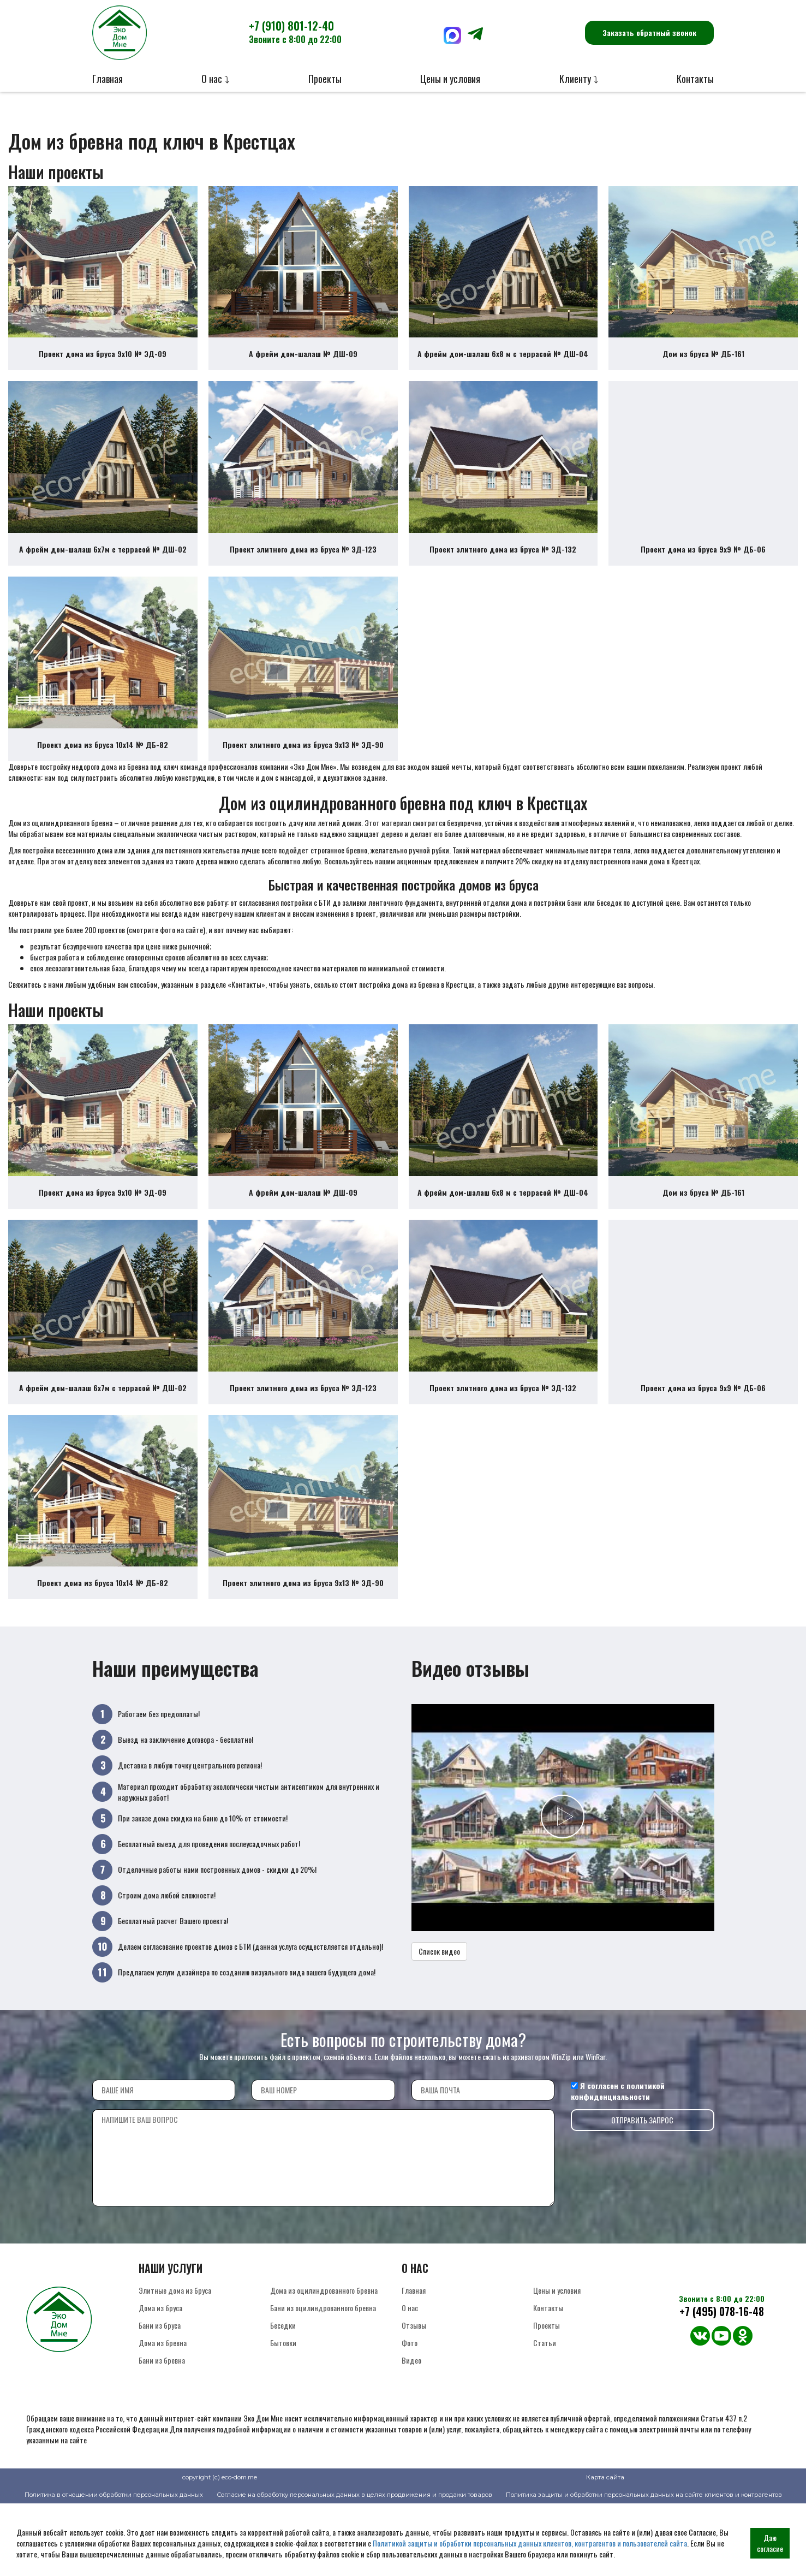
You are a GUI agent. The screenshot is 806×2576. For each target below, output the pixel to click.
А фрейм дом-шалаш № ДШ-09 (303, 366)
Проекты (325, 79)
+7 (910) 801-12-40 (295, 31)
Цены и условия (450, 79)
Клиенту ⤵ (578, 79)
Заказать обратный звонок (649, 32)
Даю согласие (770, 2543)
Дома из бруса (160, 2380)
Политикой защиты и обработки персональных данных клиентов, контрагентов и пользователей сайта (530, 2543)
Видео (411, 2432)
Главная (107, 79)
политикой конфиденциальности (618, 2163)
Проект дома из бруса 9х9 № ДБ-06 (703, 573)
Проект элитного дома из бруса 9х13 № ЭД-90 (303, 781)
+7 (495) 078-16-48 (721, 2384)
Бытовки (283, 2415)
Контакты (695, 79)
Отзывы (414, 2397)
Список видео (439, 2024)
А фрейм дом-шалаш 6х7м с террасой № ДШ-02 (103, 573)
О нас (410, 2380)
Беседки (283, 2397)
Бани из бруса (160, 2397)
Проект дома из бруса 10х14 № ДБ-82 (102, 781)
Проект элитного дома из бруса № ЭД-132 (502, 573)
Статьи (544, 2415)
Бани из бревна (162, 2432)
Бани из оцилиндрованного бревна (323, 2380)
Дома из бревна (163, 2415)
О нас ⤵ (215, 79)
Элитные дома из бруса (175, 2363)
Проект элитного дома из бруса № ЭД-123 (303, 573)
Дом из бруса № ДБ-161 (703, 366)
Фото (409, 2415)
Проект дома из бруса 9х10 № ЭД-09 (102, 366)
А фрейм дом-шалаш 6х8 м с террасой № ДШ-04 (502, 366)
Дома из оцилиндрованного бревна (324, 2363)
